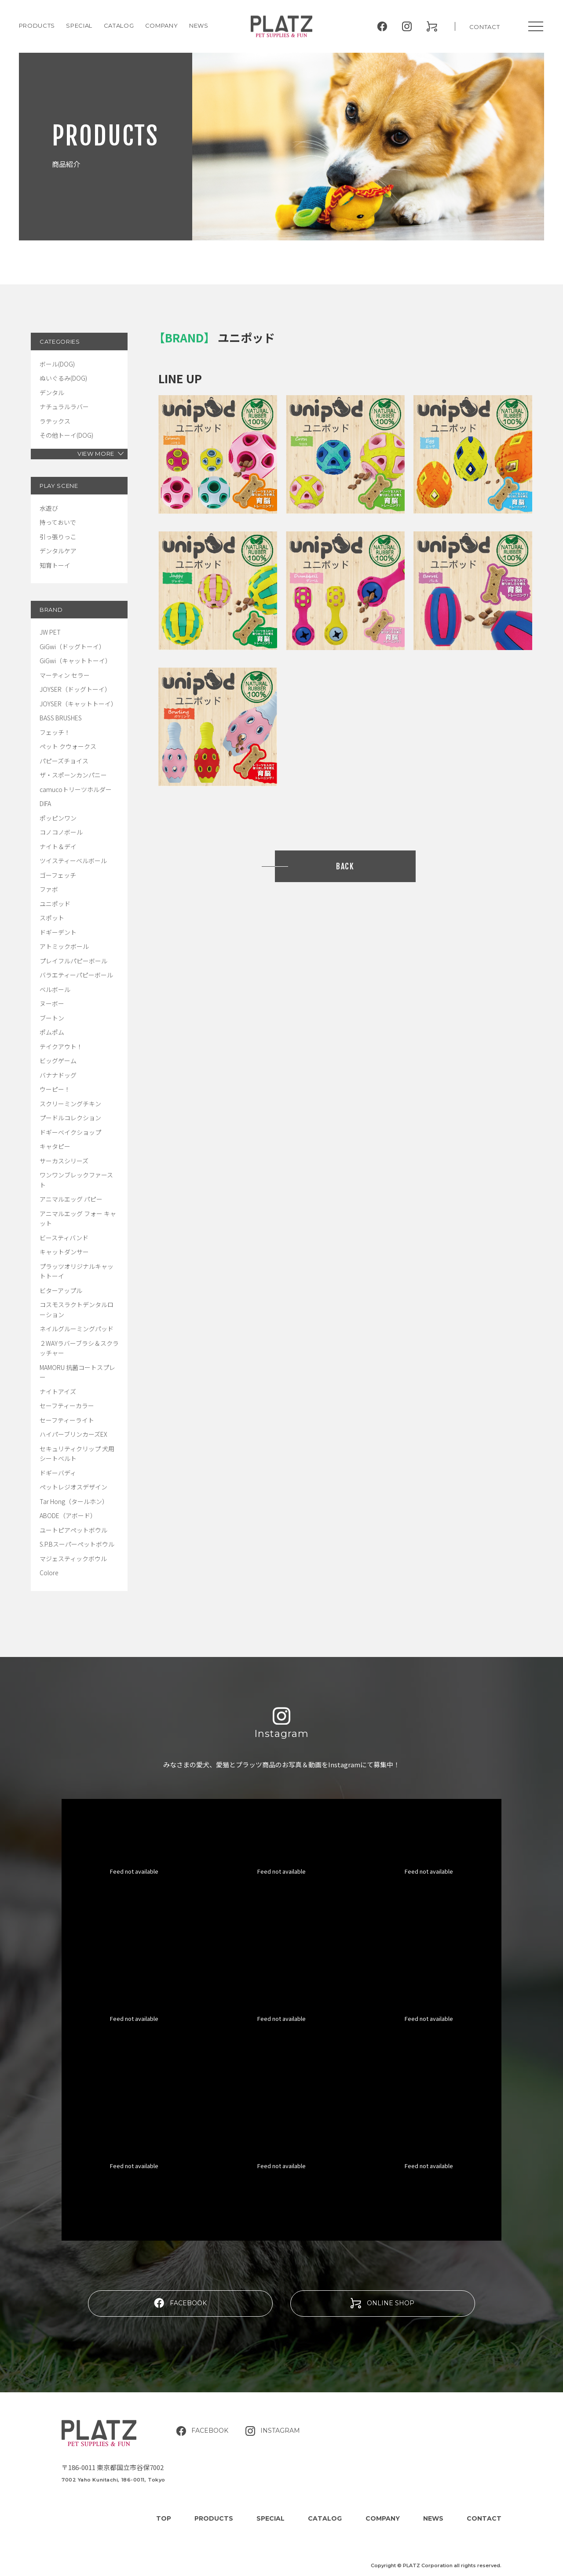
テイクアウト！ (61, 1046)
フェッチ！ (55, 732)
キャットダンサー (64, 1251)
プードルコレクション (70, 1117)
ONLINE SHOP (382, 2303)
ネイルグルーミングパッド (76, 1328)
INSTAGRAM (272, 2431)
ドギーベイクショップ (70, 1132)
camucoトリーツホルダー (76, 789)
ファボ (49, 889)
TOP (163, 2518)
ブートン (52, 1018)
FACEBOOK (180, 2303)
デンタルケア (58, 550)
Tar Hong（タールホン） (74, 1501)
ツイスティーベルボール (73, 860)
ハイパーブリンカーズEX (73, 1434)
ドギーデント (58, 932)
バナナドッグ (58, 1075)
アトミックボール (64, 946)
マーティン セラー (65, 675)
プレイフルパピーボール (73, 960)
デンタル (52, 392)
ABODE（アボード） (68, 1515)
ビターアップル (61, 1290)
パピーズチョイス (64, 760)
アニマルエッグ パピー (71, 1199)
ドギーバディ (58, 1472)
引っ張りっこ (58, 536)
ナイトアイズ (58, 1391)
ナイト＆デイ (58, 846)
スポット (52, 917)
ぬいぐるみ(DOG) (63, 378)
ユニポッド (55, 903)
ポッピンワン (58, 818)
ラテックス (55, 421)
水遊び (49, 508)
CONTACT (484, 26)
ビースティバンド (64, 1237)
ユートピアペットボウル (73, 1530)
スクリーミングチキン (70, 1103)
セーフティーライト (67, 1420)
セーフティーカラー (67, 1405)
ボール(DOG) (57, 364)
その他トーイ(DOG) (66, 435)
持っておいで (58, 522)
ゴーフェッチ (58, 875)
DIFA (45, 803)
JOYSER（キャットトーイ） (78, 703)
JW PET (50, 632)
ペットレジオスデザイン (73, 1486)
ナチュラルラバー (64, 406)
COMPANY (161, 25)
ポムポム (52, 1032)
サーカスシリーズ (64, 1160)
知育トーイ (55, 565)
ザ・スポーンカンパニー (73, 774)
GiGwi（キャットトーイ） (75, 660)
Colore (49, 1572)
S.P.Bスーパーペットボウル (77, 1544)
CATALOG (119, 25)
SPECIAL (270, 2518)
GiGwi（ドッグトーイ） (72, 646)
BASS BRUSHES (61, 717)
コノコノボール (61, 832)
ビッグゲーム (58, 1060)
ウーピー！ (55, 1089)
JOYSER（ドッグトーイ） (75, 689)
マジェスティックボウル (73, 1558)
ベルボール (55, 989)
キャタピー (55, 1146)
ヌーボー (52, 1003)
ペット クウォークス (68, 746)
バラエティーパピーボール (76, 974)
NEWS (198, 25)
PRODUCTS (37, 25)
